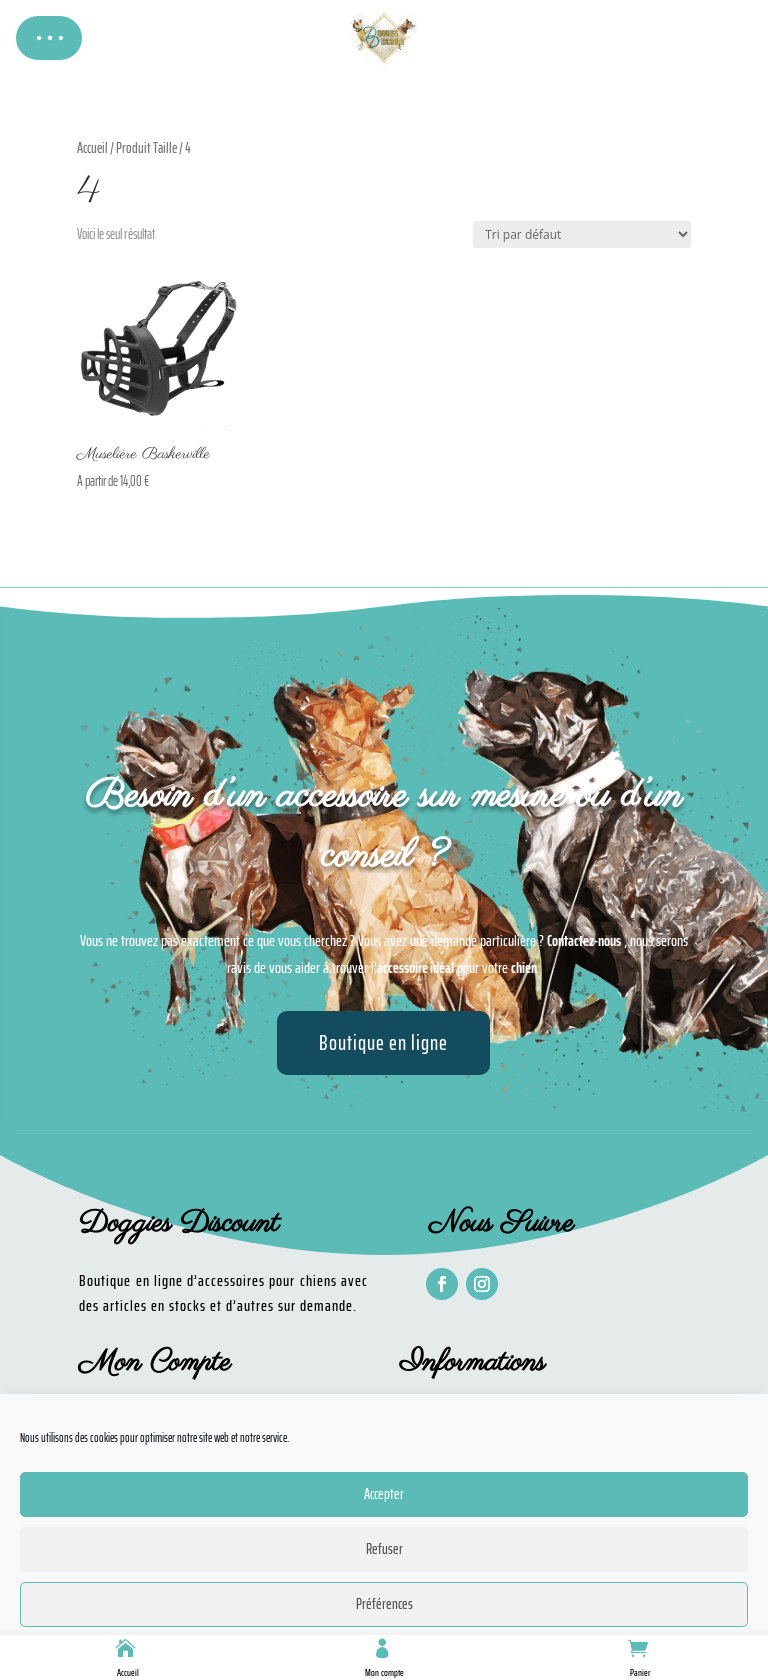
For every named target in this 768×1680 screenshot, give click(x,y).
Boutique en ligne (383, 1042)
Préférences (384, 1604)
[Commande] (582, 234)
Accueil (128, 1672)
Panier (640, 1672)
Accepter (384, 1494)
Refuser (384, 1549)
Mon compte (384, 1672)
